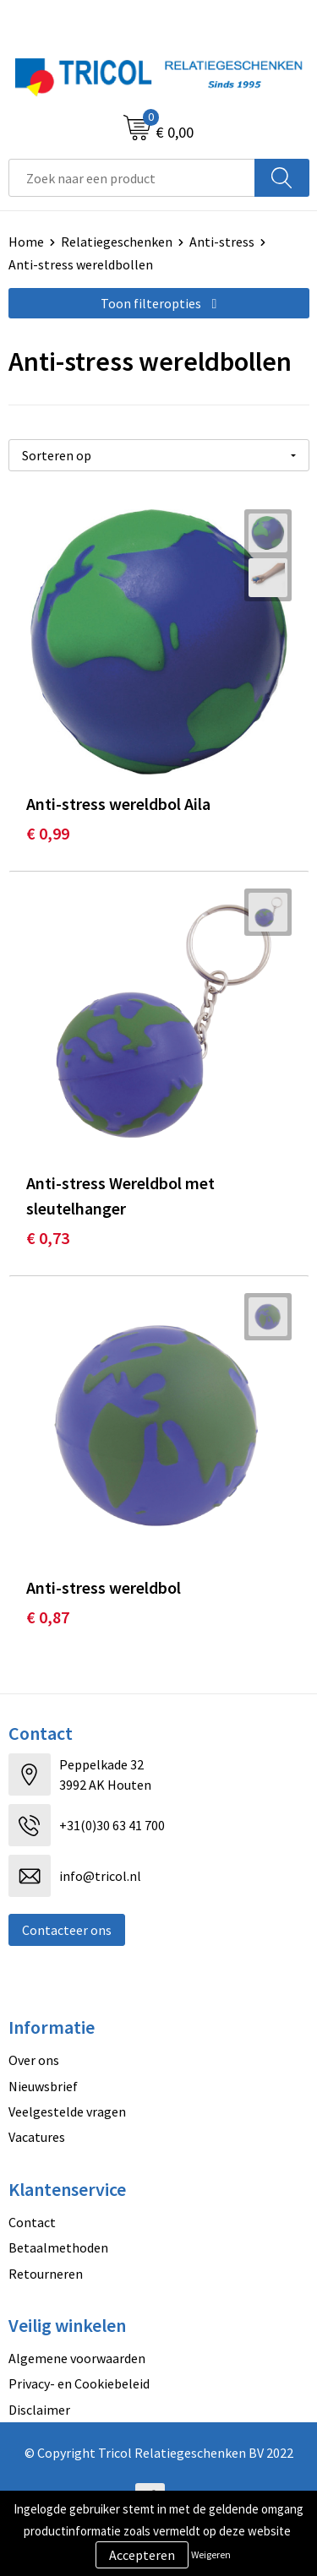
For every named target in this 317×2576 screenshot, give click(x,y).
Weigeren (211, 2554)
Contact (32, 2222)
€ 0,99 (47, 833)
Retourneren (45, 2273)
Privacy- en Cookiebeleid (79, 2383)
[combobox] (131, 178)
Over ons (33, 2060)
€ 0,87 (47, 1617)
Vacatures (36, 2136)
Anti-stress (221, 241)
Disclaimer (39, 2409)
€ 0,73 (47, 1237)
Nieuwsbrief (43, 2086)
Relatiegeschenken (116, 241)
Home (26, 241)
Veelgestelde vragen (67, 2111)
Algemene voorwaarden (76, 2358)
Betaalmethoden (58, 2247)
